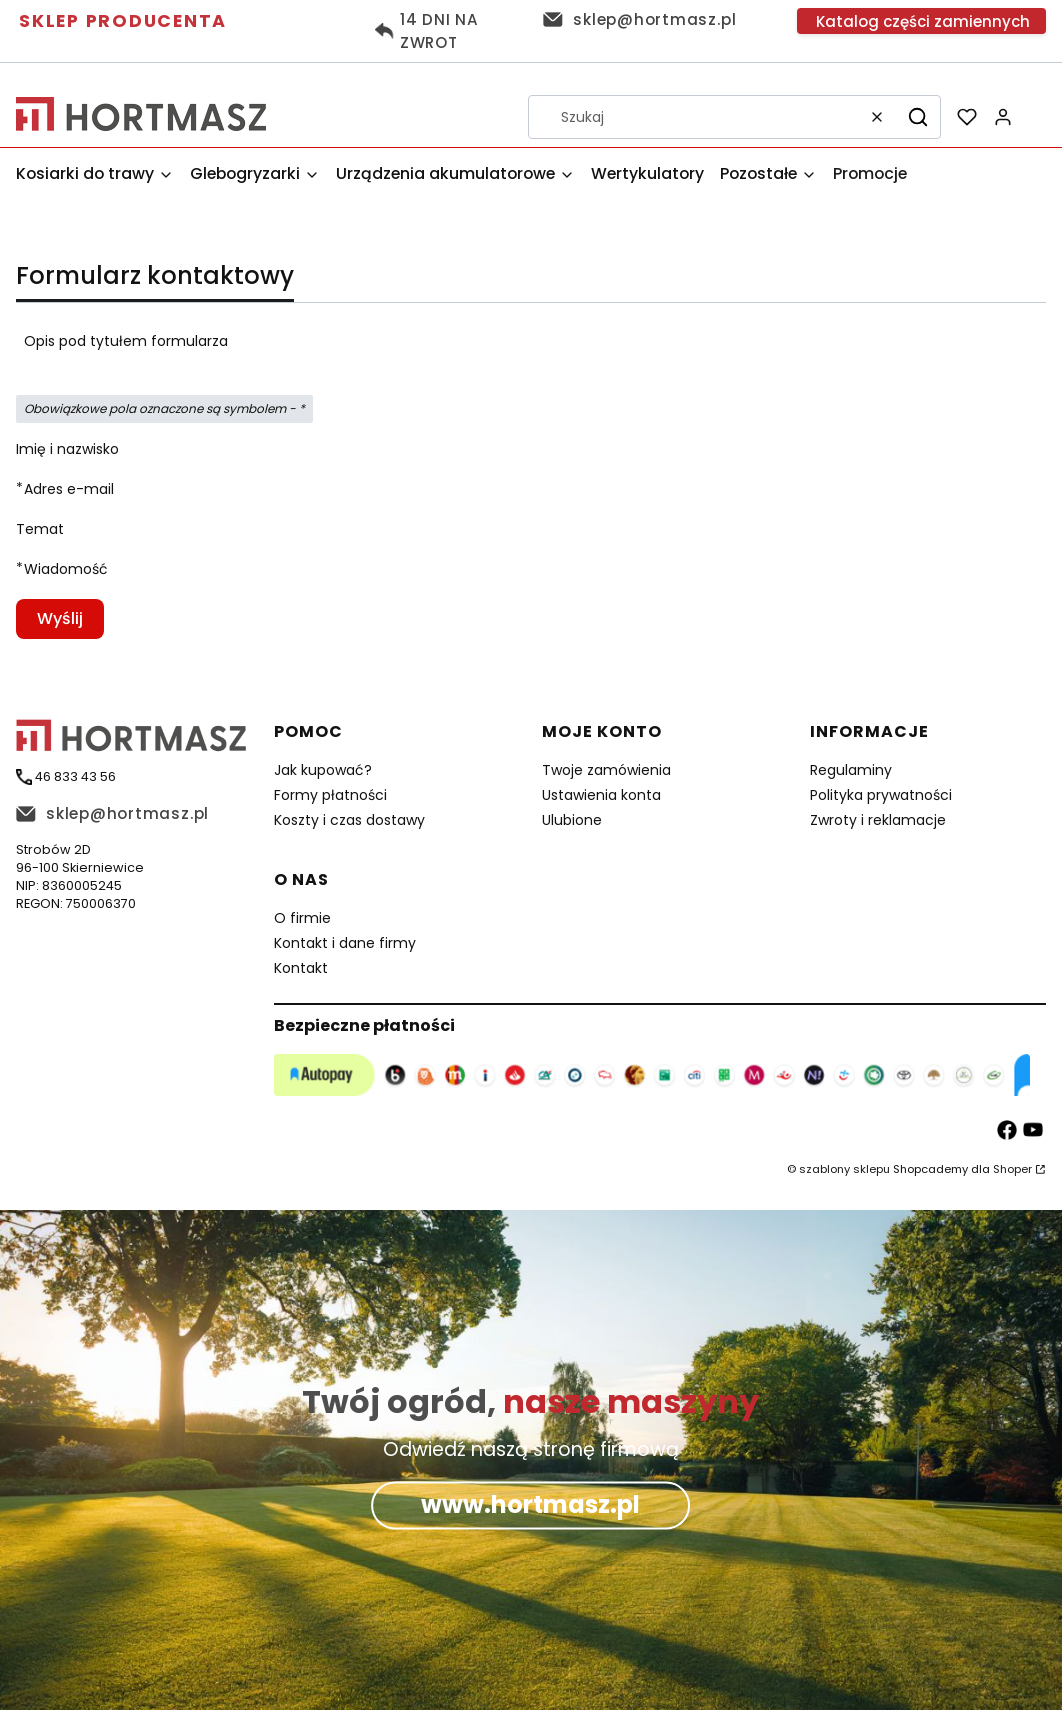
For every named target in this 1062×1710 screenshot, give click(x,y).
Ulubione (572, 820)
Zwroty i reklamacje (878, 820)
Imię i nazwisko (67, 449)
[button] (918, 117)
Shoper (1012, 1169)
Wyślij (60, 618)
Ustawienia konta (601, 795)
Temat (40, 529)
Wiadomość (66, 569)
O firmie (302, 918)
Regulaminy (851, 770)
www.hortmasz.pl (530, 1504)
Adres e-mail (69, 489)
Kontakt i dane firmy (345, 943)
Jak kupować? (323, 770)
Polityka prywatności (881, 795)
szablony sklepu (844, 1169)
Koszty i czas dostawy (349, 820)
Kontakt (301, 968)
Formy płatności (330, 795)
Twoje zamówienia (606, 770)
